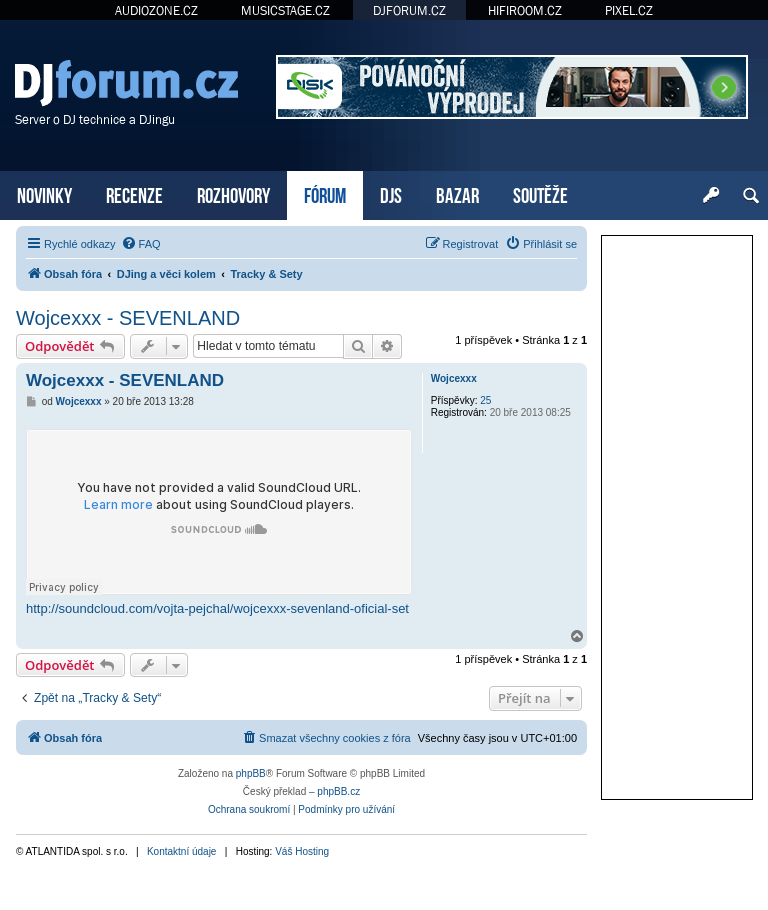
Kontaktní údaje (182, 851)
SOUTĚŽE (540, 193)
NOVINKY (44, 193)
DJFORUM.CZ (409, 10)
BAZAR (457, 193)
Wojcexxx (454, 378)
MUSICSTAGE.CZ (285, 10)
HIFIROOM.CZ (525, 10)
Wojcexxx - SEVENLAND (128, 318)
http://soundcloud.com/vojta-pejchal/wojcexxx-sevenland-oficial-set (217, 608)
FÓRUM (325, 193)
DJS (391, 193)
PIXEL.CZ (629, 10)
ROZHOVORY (233, 193)
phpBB (251, 773)
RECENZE (134, 193)
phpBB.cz (338, 791)
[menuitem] (141, 244)
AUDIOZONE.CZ (156, 10)
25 (485, 400)
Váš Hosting (302, 851)
